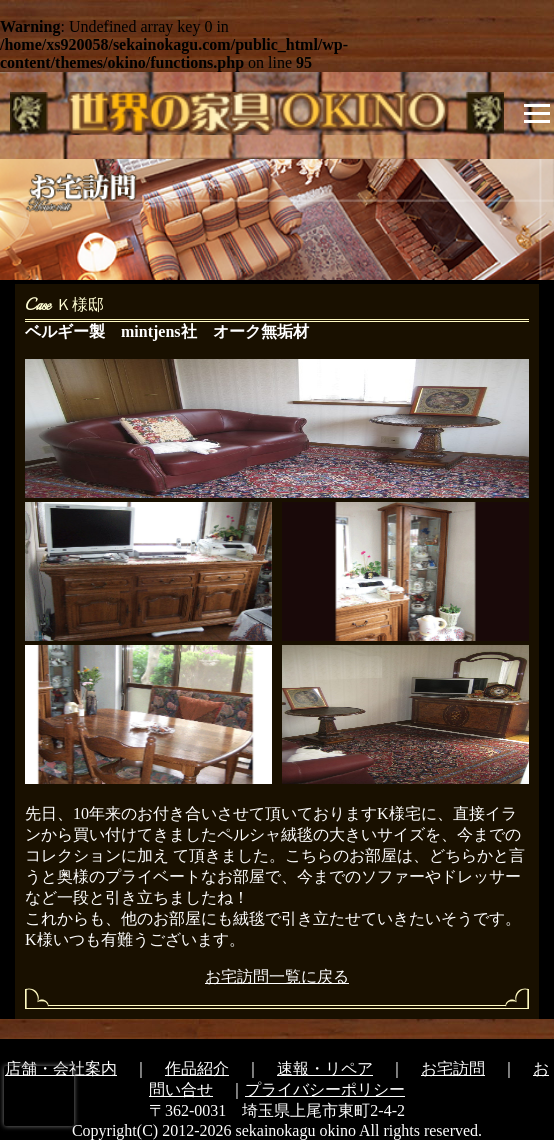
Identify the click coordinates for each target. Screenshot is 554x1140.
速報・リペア (325, 1068)
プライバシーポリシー (325, 1089)
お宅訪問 (453, 1068)
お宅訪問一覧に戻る (277, 976)
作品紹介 (197, 1068)
